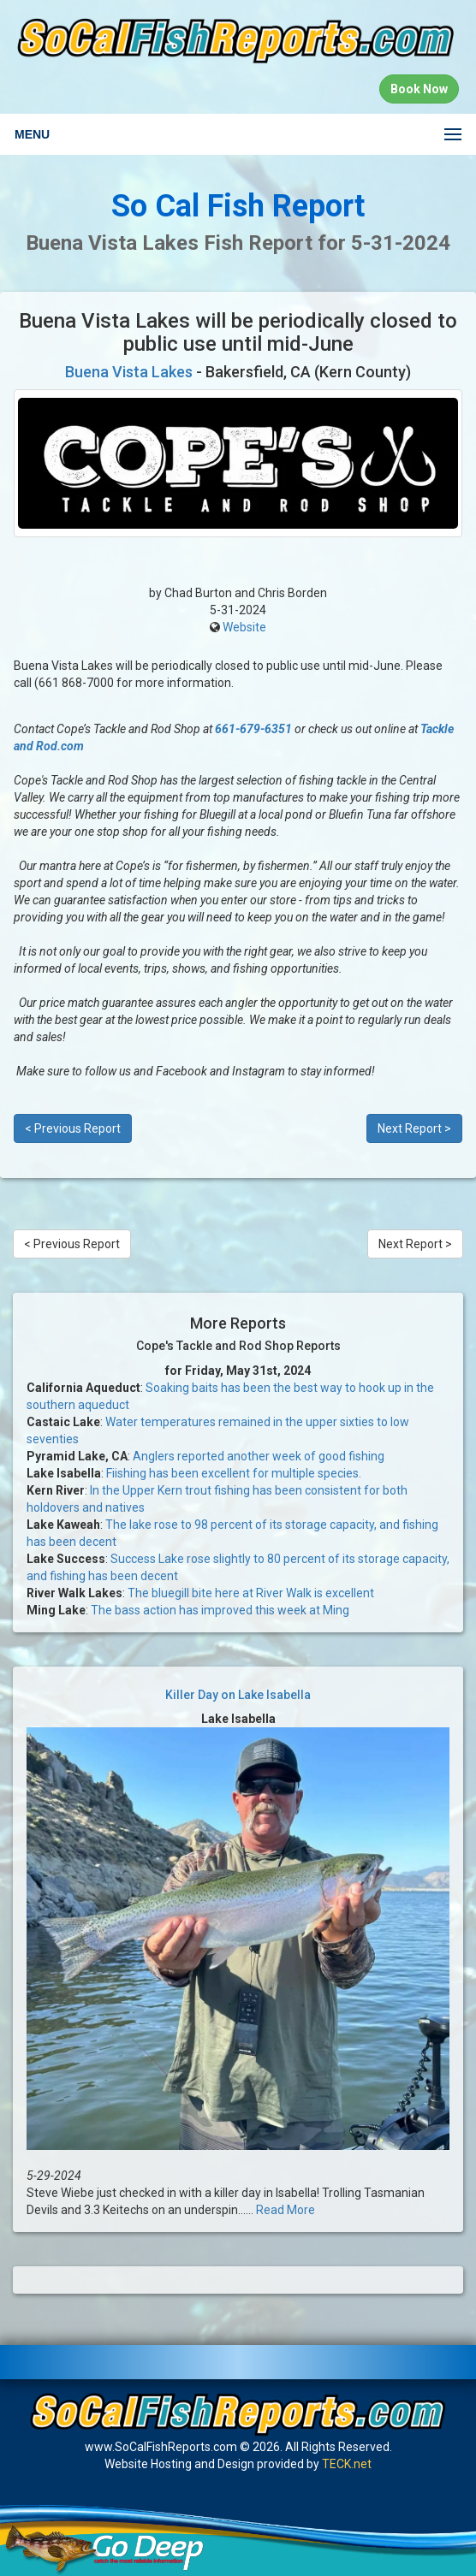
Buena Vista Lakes (129, 372)
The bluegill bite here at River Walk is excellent (251, 1593)
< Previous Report (73, 1128)
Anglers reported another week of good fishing (258, 1456)
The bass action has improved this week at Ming (220, 1610)
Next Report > (414, 1128)
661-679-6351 (253, 729)
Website (244, 627)
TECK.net (347, 2464)
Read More (285, 2210)
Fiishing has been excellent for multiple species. (233, 1473)
